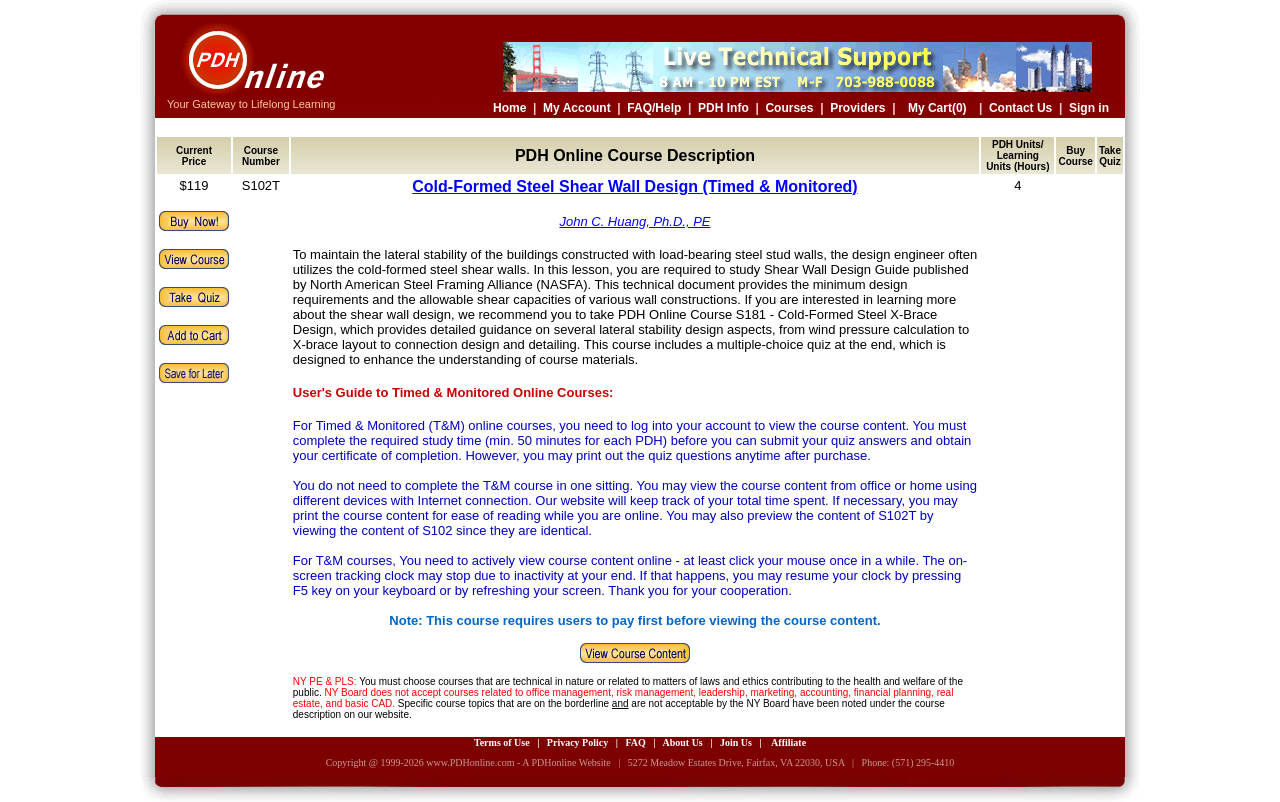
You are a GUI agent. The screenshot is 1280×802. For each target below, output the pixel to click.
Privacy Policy (577, 742)
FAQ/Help (654, 108)
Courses (789, 108)
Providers (857, 108)
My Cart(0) (937, 108)
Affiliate (788, 742)
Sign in (1089, 108)
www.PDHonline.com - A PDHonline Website (518, 762)
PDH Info (723, 108)
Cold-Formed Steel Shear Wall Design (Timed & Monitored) (634, 186)
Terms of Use (502, 742)
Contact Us (1020, 108)
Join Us (736, 742)
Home (509, 108)
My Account (577, 108)
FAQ (635, 742)
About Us (682, 742)
